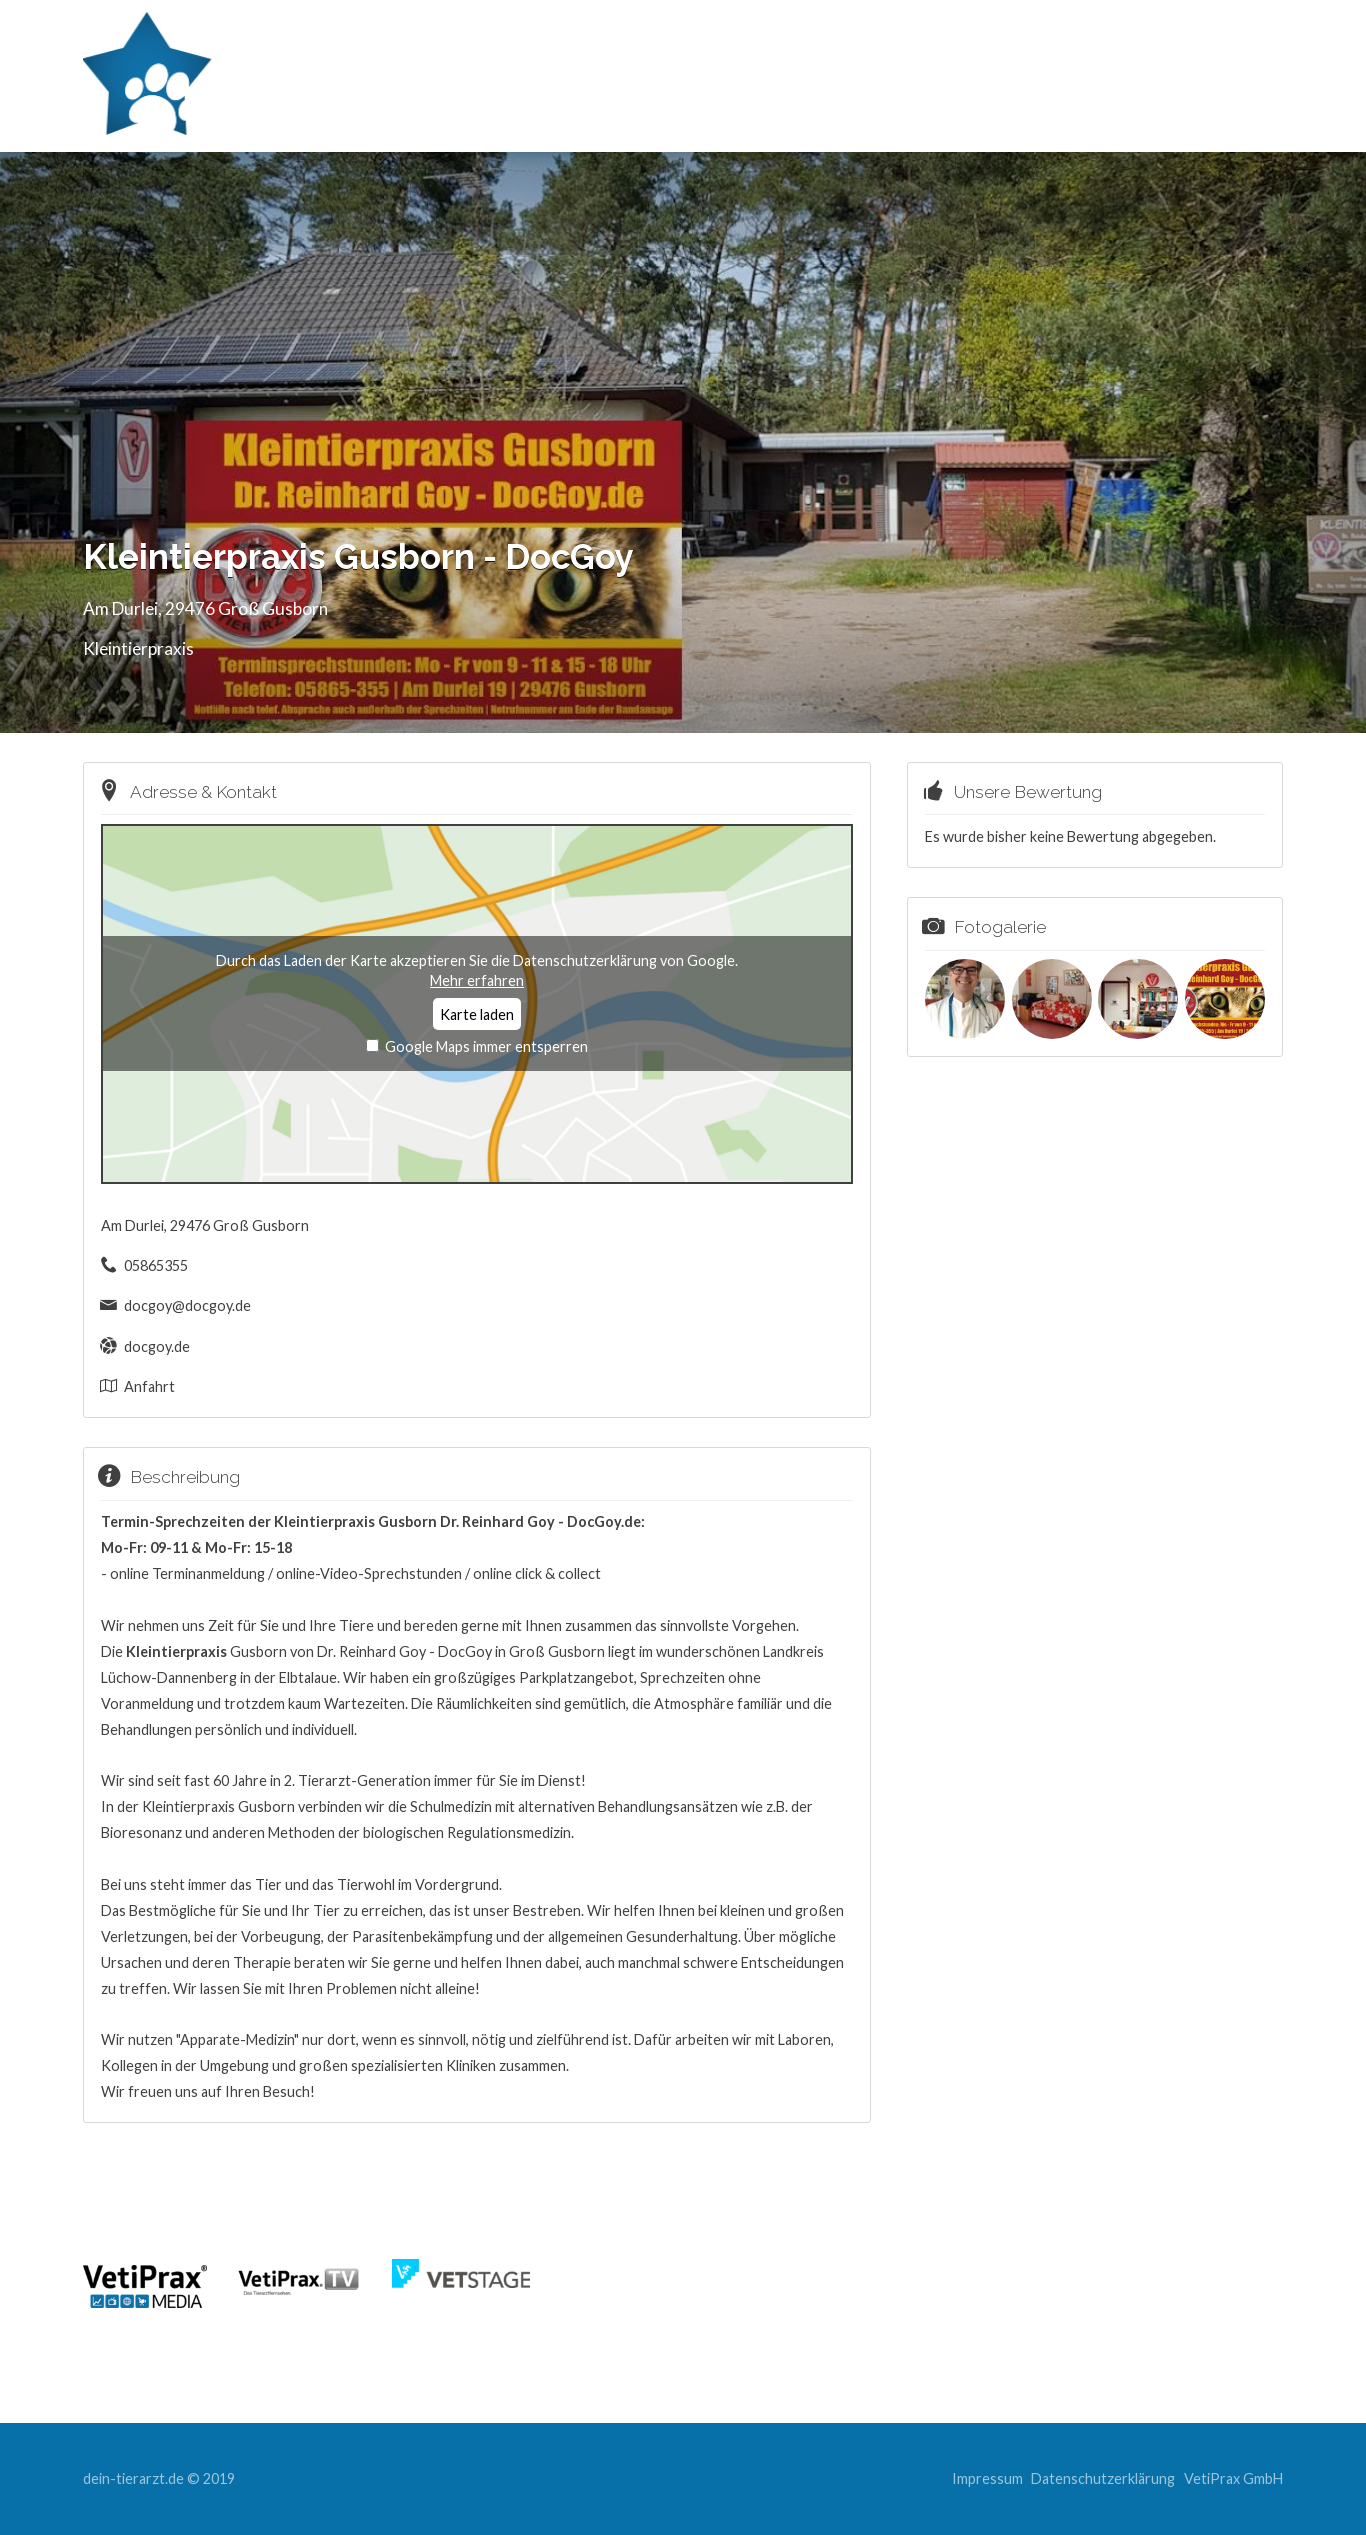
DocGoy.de (604, 1521)
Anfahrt (149, 1386)
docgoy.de (157, 1346)
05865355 (156, 1265)
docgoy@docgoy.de (187, 1305)
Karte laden (477, 1014)
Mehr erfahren (477, 980)
